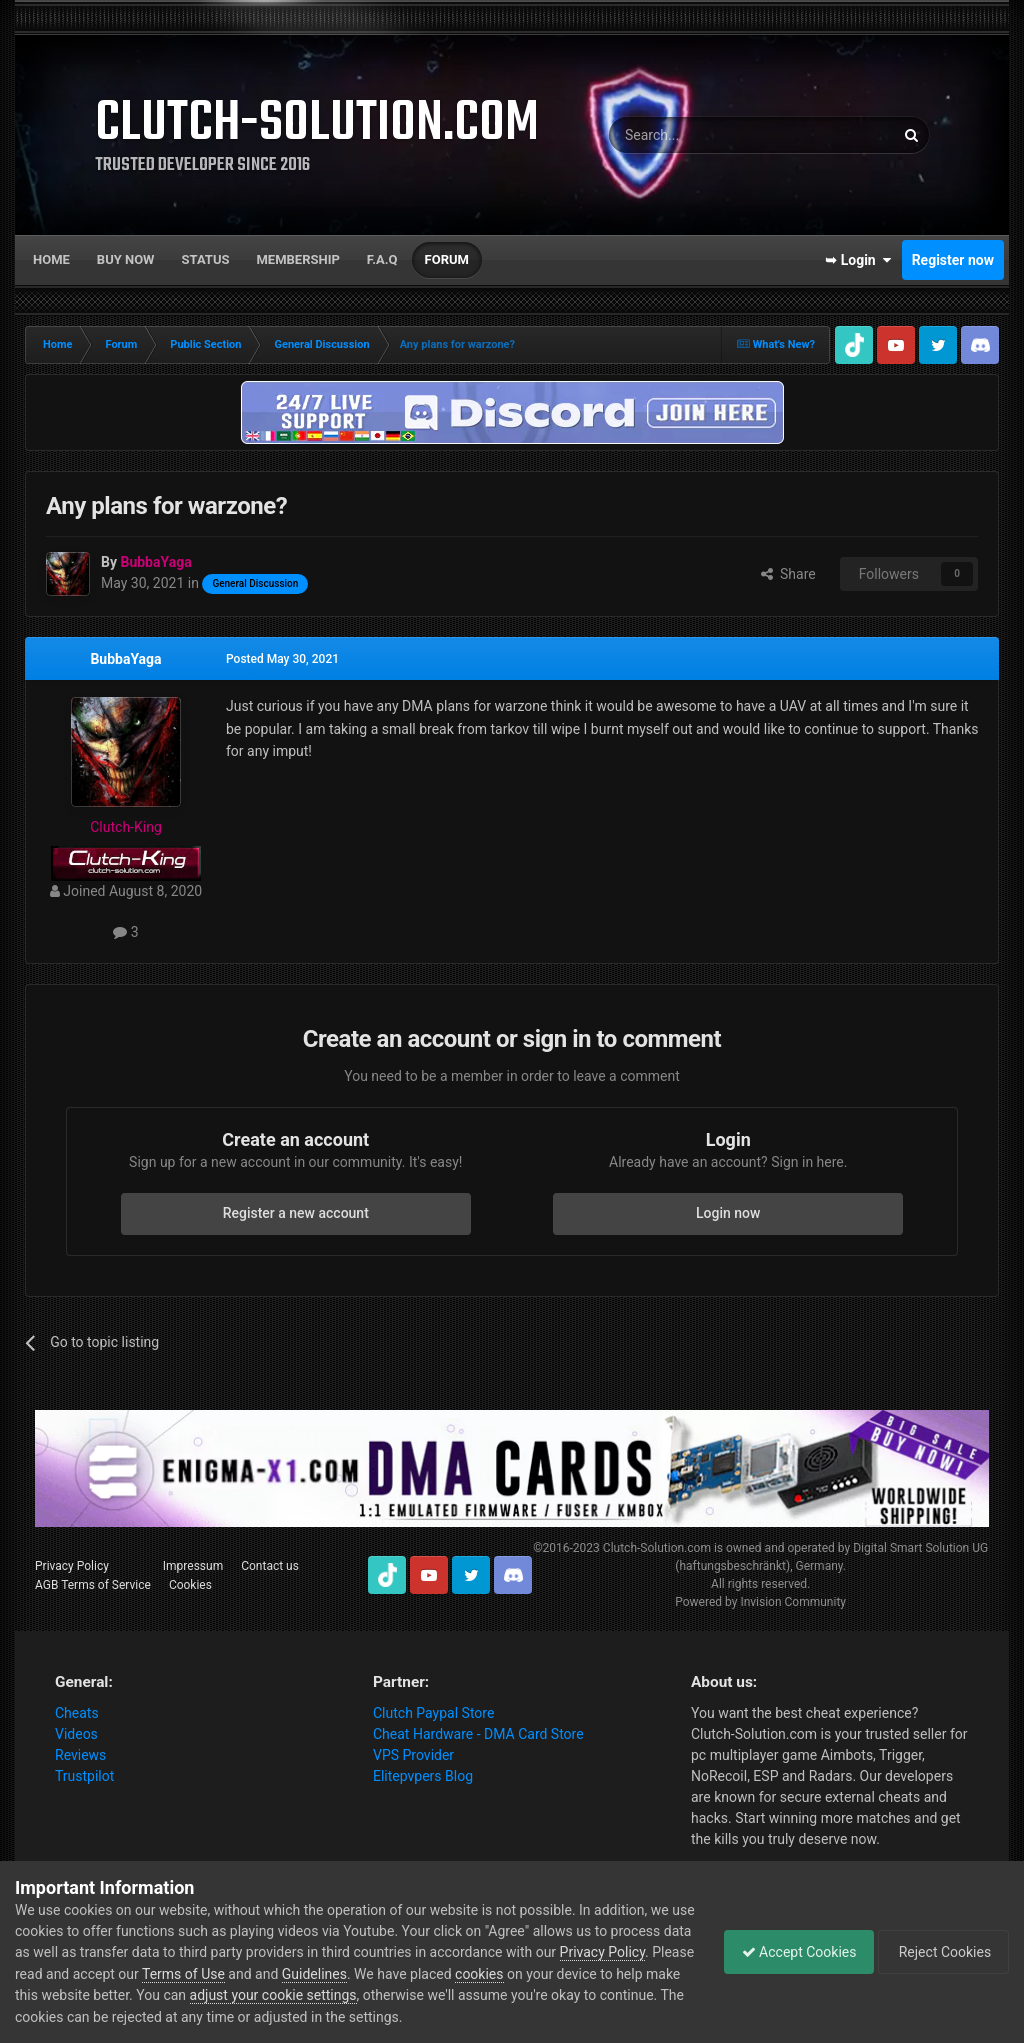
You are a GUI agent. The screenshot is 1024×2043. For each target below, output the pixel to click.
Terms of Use (321, 1974)
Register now (953, 260)
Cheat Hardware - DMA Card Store (478, 1734)
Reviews (80, 1755)
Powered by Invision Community (760, 1602)
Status (206, 259)
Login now (728, 1213)
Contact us (270, 1566)
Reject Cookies (940, 1952)
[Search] (704, 135)
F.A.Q (382, 259)
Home (51, 259)
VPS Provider (413, 1755)
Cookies (190, 1585)
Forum (447, 259)
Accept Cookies (789, 1952)
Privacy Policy (72, 1566)
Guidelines (452, 1974)
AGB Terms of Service (93, 1585)
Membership (297, 259)
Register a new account (296, 1213)
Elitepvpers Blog (423, 1776)
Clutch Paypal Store (433, 1713)
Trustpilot (84, 1776)
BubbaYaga (125, 659)
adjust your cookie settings (430, 1995)
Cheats (77, 1713)
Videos (76, 1734)
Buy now (126, 259)
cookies (617, 1974)
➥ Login (858, 260)
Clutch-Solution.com (657, 1548)
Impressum (193, 1566)
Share (788, 574)
